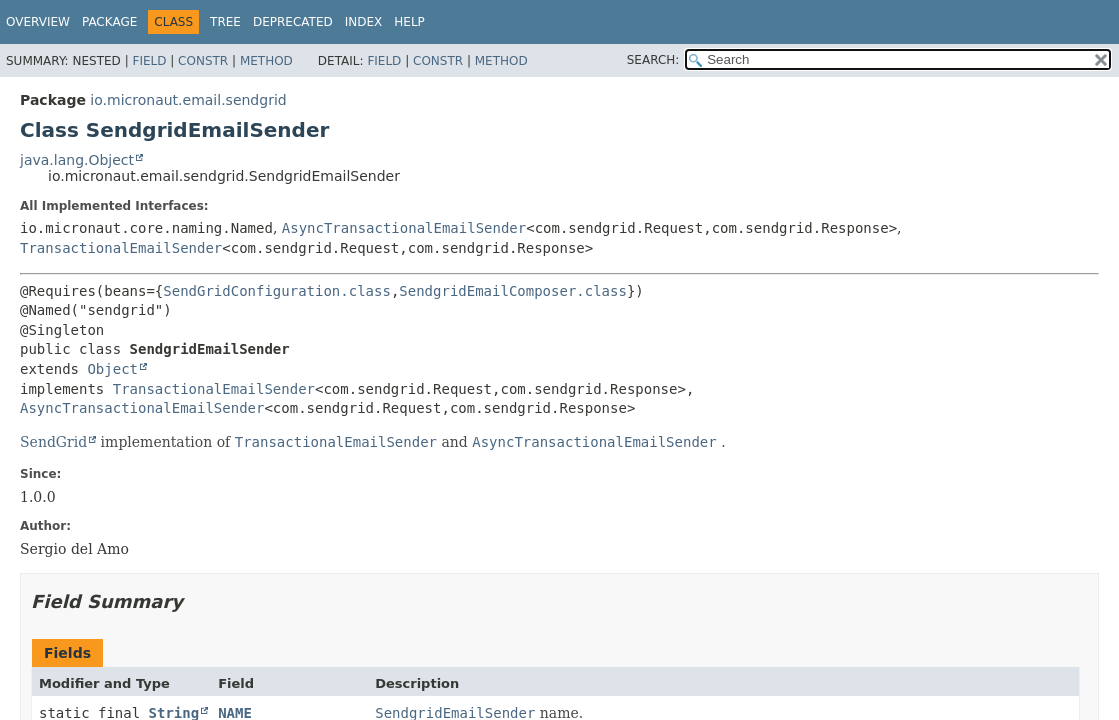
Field (149, 61)
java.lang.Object (77, 160)
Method (266, 61)
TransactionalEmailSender (121, 248)
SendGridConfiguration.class (277, 291)
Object (112, 369)
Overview (38, 22)
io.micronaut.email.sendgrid (188, 100)
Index (364, 22)
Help (409, 22)
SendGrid (53, 442)
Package (109, 22)
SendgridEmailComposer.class (513, 291)
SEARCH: (653, 60)
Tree (225, 22)
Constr (203, 61)
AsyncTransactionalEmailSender (404, 228)
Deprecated (293, 22)
